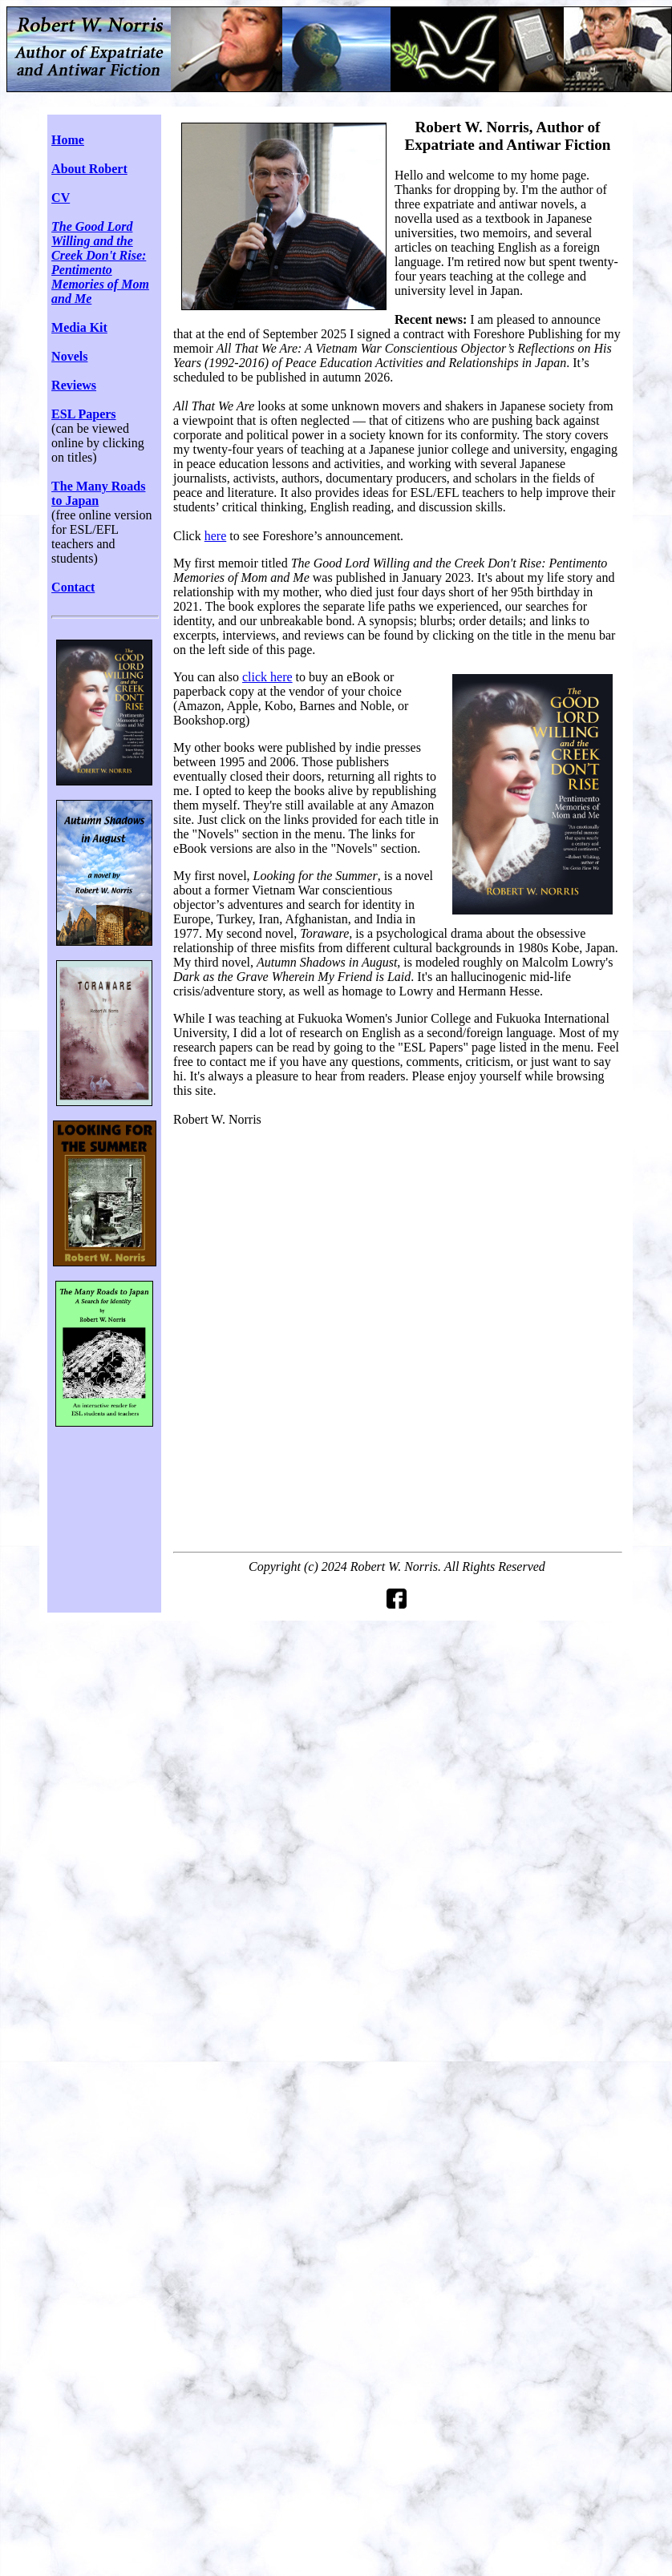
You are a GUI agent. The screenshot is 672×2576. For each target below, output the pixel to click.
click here (267, 677)
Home (67, 140)
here (215, 536)
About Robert (89, 169)
